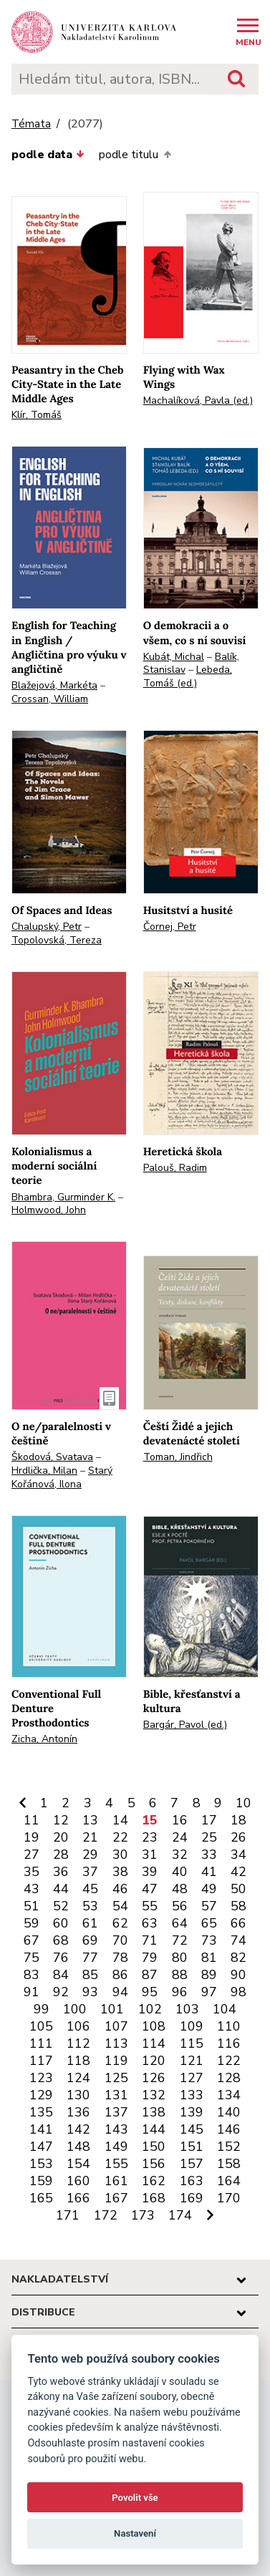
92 (61, 1992)
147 (41, 2146)
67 (31, 1940)
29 (90, 1854)
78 (120, 1957)
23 (150, 1837)
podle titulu (134, 154)
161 (116, 2180)
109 (191, 2026)
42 (238, 1871)
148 (78, 2146)
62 (120, 1923)
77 (90, 1957)
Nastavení (135, 2533)
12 (61, 1820)
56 (180, 1906)
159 (41, 2180)
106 (78, 2026)
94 (120, 1992)
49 (209, 1888)
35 (31, 1871)
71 (150, 1940)
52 (61, 1906)
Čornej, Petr (169, 926)
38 (120, 1871)
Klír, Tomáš (36, 415)
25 (209, 1837)
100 (75, 2009)
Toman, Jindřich (178, 1457)
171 (67, 2215)
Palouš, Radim (175, 1168)
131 (116, 2095)
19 (31, 1837)
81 (209, 1957)
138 (153, 2112)
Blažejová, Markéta (54, 685)
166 (78, 2198)
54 (120, 1906)
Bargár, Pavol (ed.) (185, 1724)
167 (116, 2198)
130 (78, 2095)
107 (116, 2026)
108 (153, 2026)
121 (191, 2060)
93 (90, 1992)
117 (41, 2060)
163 (191, 2180)
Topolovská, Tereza (56, 940)
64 (180, 1923)
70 (120, 1940)
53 (90, 1906)
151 (191, 2146)
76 (61, 1957)
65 (209, 1923)
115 (191, 2043)
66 (238, 1923)
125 (116, 2077)
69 (90, 1940)
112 (78, 2043)
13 (90, 1820)
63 (150, 1923)
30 (120, 1854)
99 (41, 2009)
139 (191, 2112)
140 (229, 2112)
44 (61, 1888)
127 (191, 2077)
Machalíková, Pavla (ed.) (198, 400)
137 (116, 2112)
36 (61, 1871)
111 (41, 2043)
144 (153, 2129)
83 (31, 1974)
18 (238, 1820)
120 (153, 2060)
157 (191, 2163)
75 (31, 1957)
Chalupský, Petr (46, 926)
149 (116, 2146)
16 (180, 1820)
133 (191, 2095)
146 (229, 2129)
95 (150, 1992)
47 (150, 1888)
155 (116, 2163)
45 (90, 1888)
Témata (31, 124)
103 (187, 2009)
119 (116, 2060)
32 (180, 1854)
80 (180, 1957)
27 (31, 1854)
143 (116, 2129)
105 (41, 2026)
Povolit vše (135, 2497)
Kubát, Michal (173, 657)
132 (153, 2095)
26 (238, 1837)
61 (90, 1923)
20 (61, 1837)
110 (229, 2026)
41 (209, 1871)
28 (61, 1854)
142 (78, 2129)
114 (153, 2043)
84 (61, 1974)
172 (105, 2215)
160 (78, 2180)
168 (153, 2198)
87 (150, 1974)
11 (31, 1820)
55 (150, 1906)
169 (191, 2198)
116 (229, 2043)
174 (180, 2215)
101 (112, 2009)
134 (229, 2095)
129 (41, 2095)
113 (116, 2043)
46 (120, 1888)
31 (150, 1854)
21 (90, 1837)
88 (180, 1974)
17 (209, 1820)
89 (209, 1974)
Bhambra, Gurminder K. (63, 1197)
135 (41, 2112)
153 (41, 2163)
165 (41, 2198)
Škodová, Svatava (52, 1457)
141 (41, 2129)
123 (41, 2077)
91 (31, 1992)
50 (238, 1888)
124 (78, 2077)
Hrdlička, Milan (44, 1470)
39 (150, 1871)
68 (61, 1940)
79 (150, 1957)
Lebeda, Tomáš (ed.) (187, 676)
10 (243, 1803)
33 (209, 1854)
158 (229, 2163)
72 (180, 1940)
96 (180, 1992)
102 (150, 2009)
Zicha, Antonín (44, 1739)
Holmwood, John (48, 1210)
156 (153, 2163)
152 (229, 2146)
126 (153, 2077)
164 (229, 2180)
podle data (48, 154)
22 (120, 1837)
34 (238, 1854)
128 (229, 2077)
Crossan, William (49, 699)
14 (120, 1820)
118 (78, 2060)
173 (143, 2215)
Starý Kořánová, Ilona (61, 1477)
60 (61, 1923)
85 (90, 1974)
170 (229, 2198)
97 (209, 1992)
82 (238, 1957)
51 (31, 1906)
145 (191, 2129)
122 (229, 2060)
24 (180, 1837)
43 (31, 1888)
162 (153, 2180)
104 (224, 2009)
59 (31, 1923)
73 (209, 1940)
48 (180, 1888)
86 (120, 1974)
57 (209, 1906)
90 (238, 1974)
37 (90, 1871)
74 (238, 1940)
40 (180, 1871)
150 (153, 2146)
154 (78, 2163)
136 (78, 2112)
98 (238, 1992)
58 (238, 1906)
